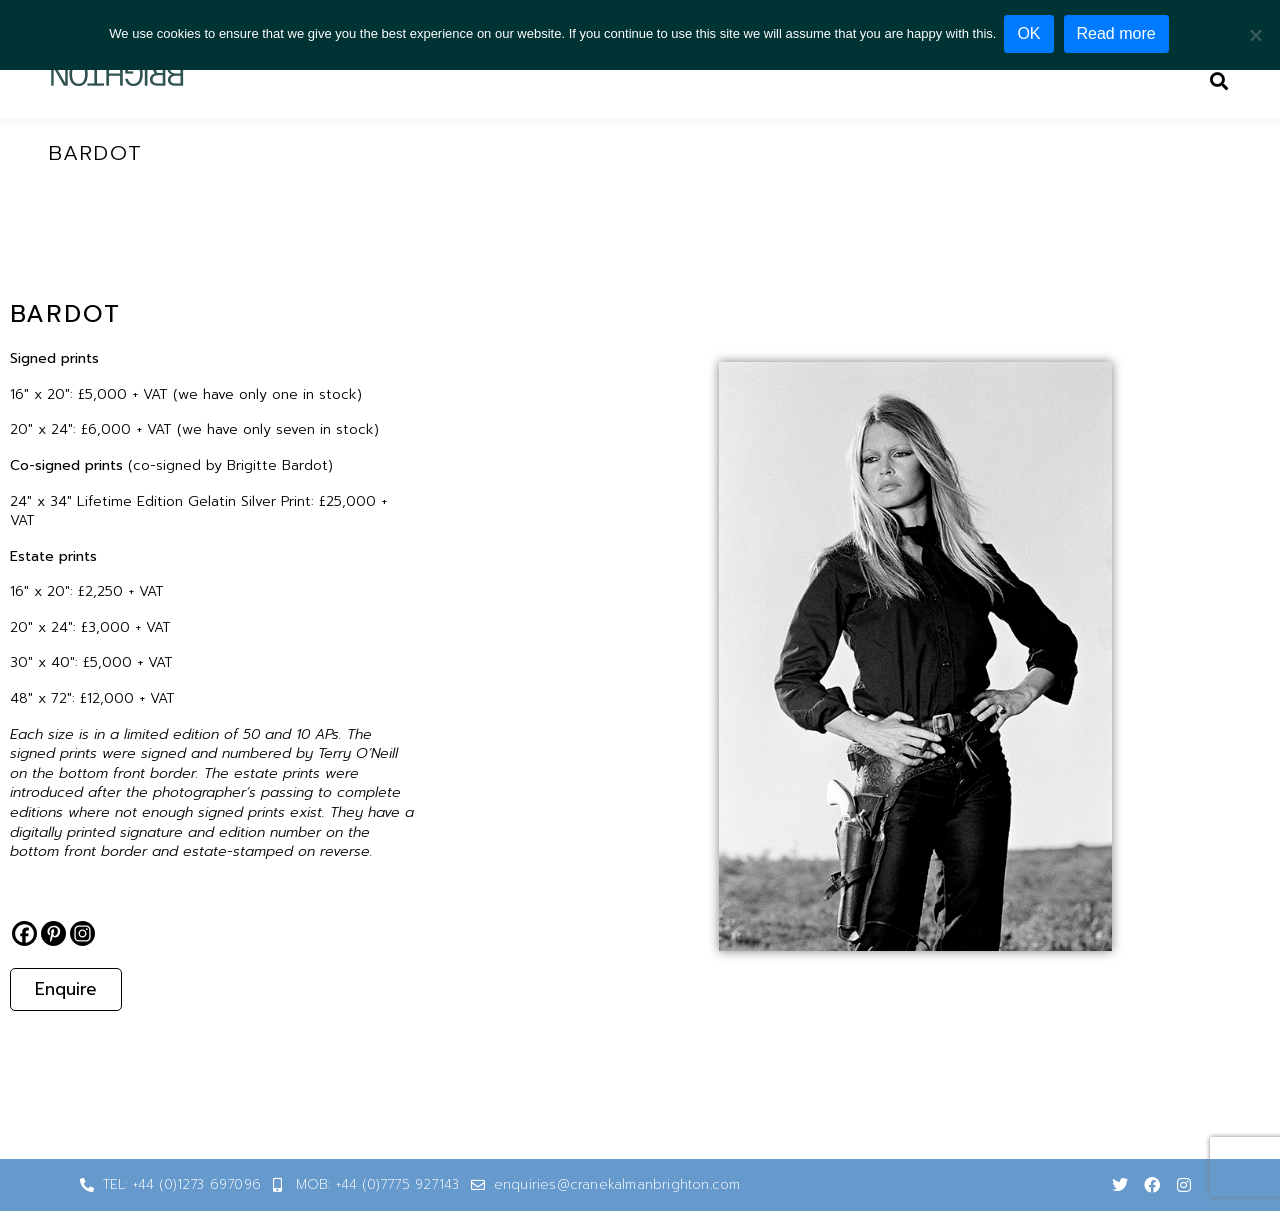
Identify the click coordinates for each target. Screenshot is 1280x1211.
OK (1030, 33)
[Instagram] (82, 933)
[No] (1255, 34)
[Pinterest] (53, 933)
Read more (1118, 33)
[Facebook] (24, 933)
